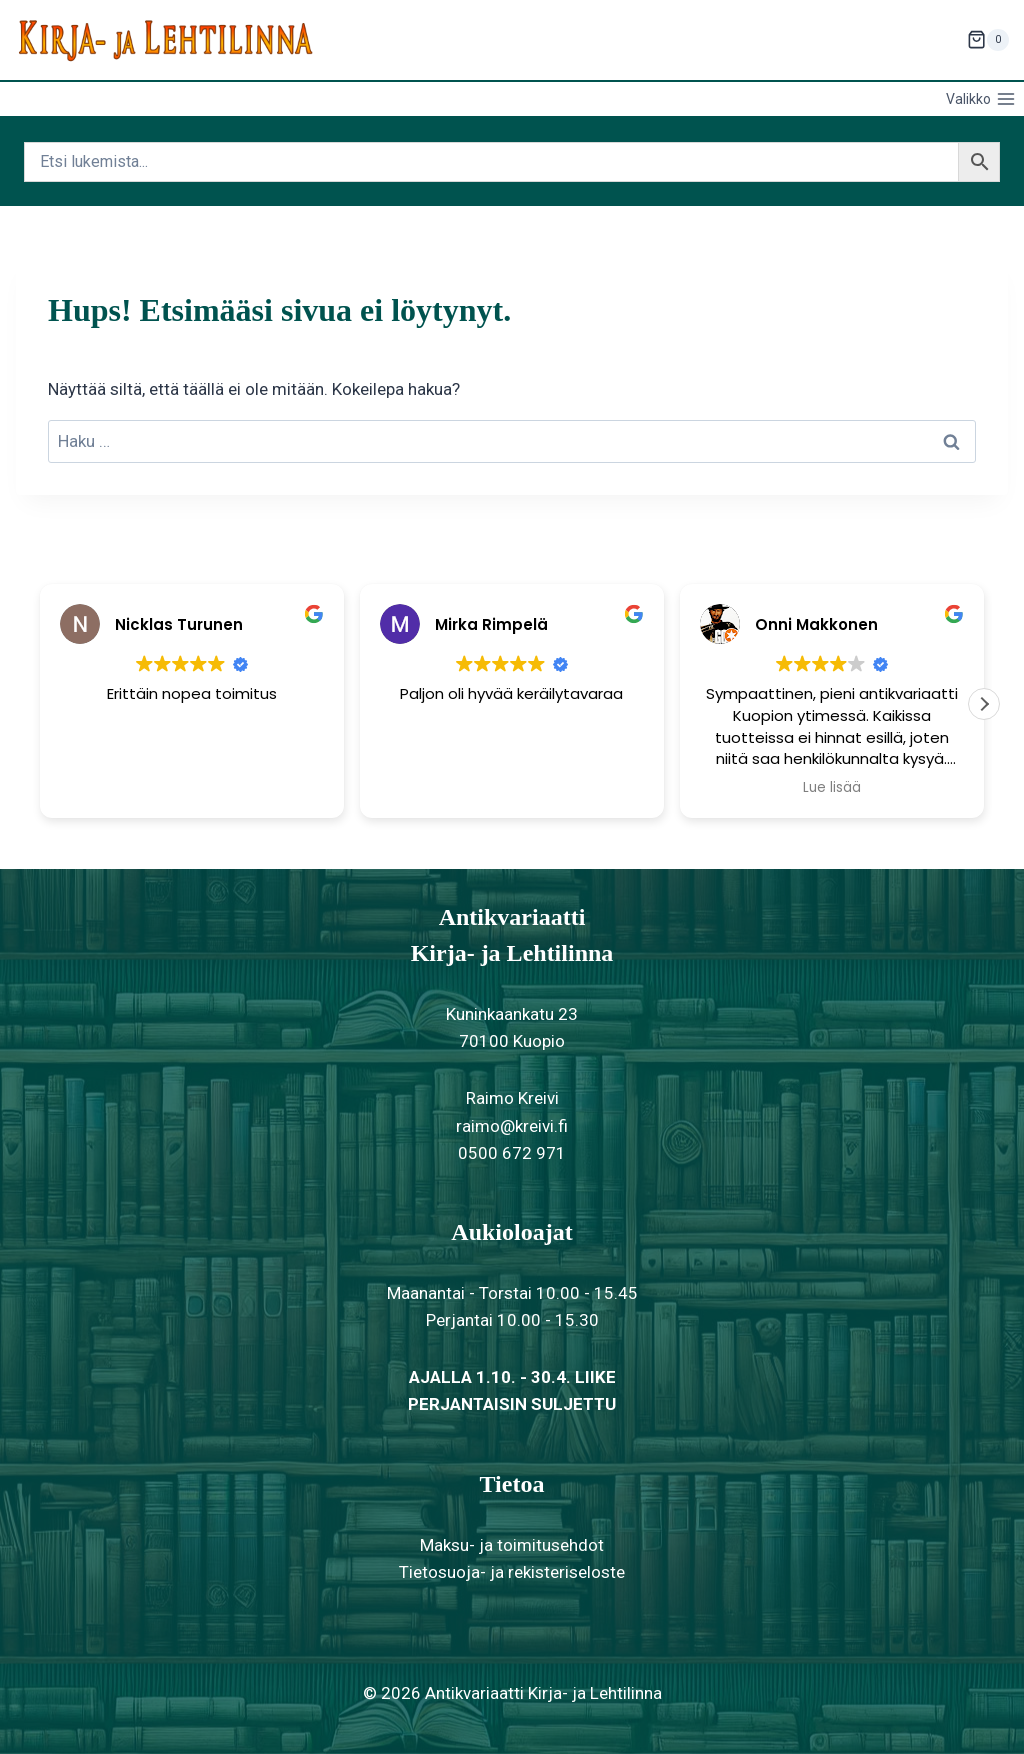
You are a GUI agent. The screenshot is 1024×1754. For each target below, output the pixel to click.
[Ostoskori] (988, 40)
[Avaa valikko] (980, 99)
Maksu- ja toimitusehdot (512, 1545)
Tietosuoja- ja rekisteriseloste (512, 1572)
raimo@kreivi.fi (512, 1126)
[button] (984, 704)
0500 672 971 (512, 1153)
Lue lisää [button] (832, 788)
